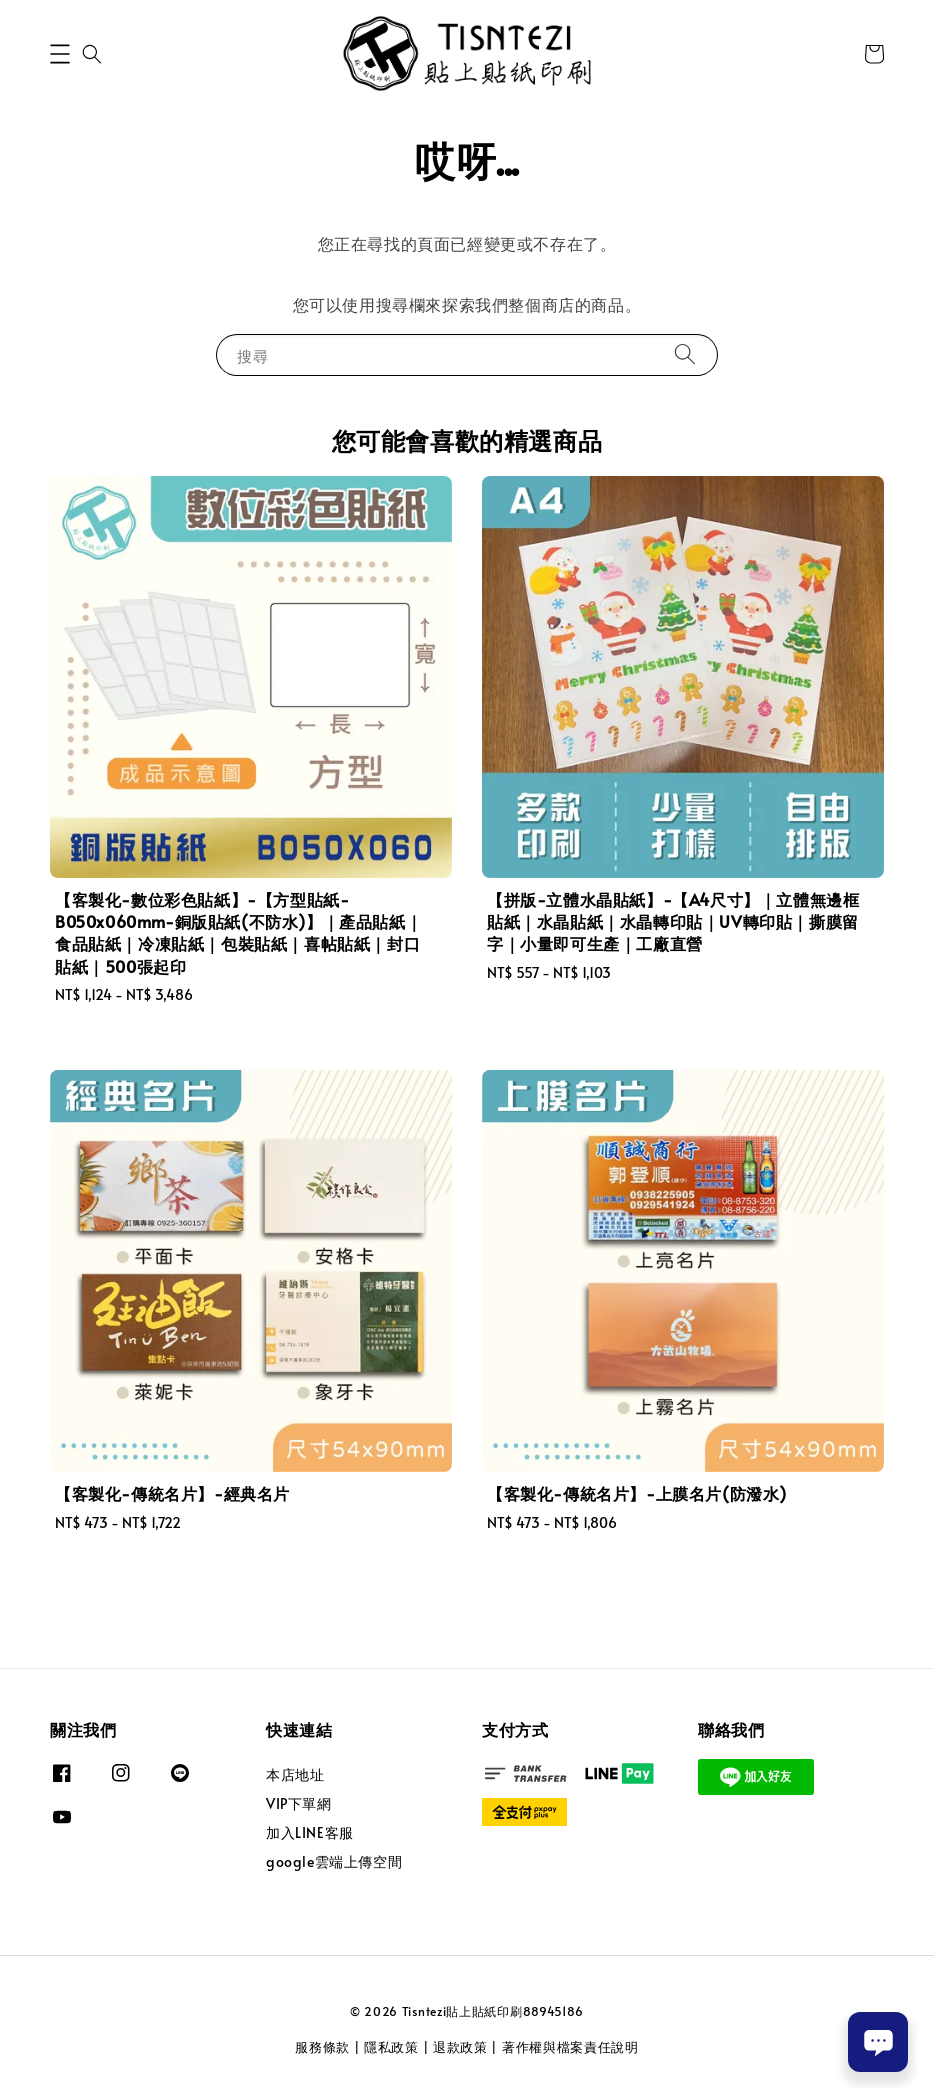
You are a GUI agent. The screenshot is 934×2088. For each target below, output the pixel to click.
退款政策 (460, 2047)
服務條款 (322, 2047)
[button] (60, 54)
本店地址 (295, 1775)
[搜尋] (685, 354)
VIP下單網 (299, 1803)
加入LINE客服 (310, 1832)
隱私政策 (391, 2047)
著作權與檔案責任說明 (570, 2047)
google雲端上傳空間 (334, 1861)
